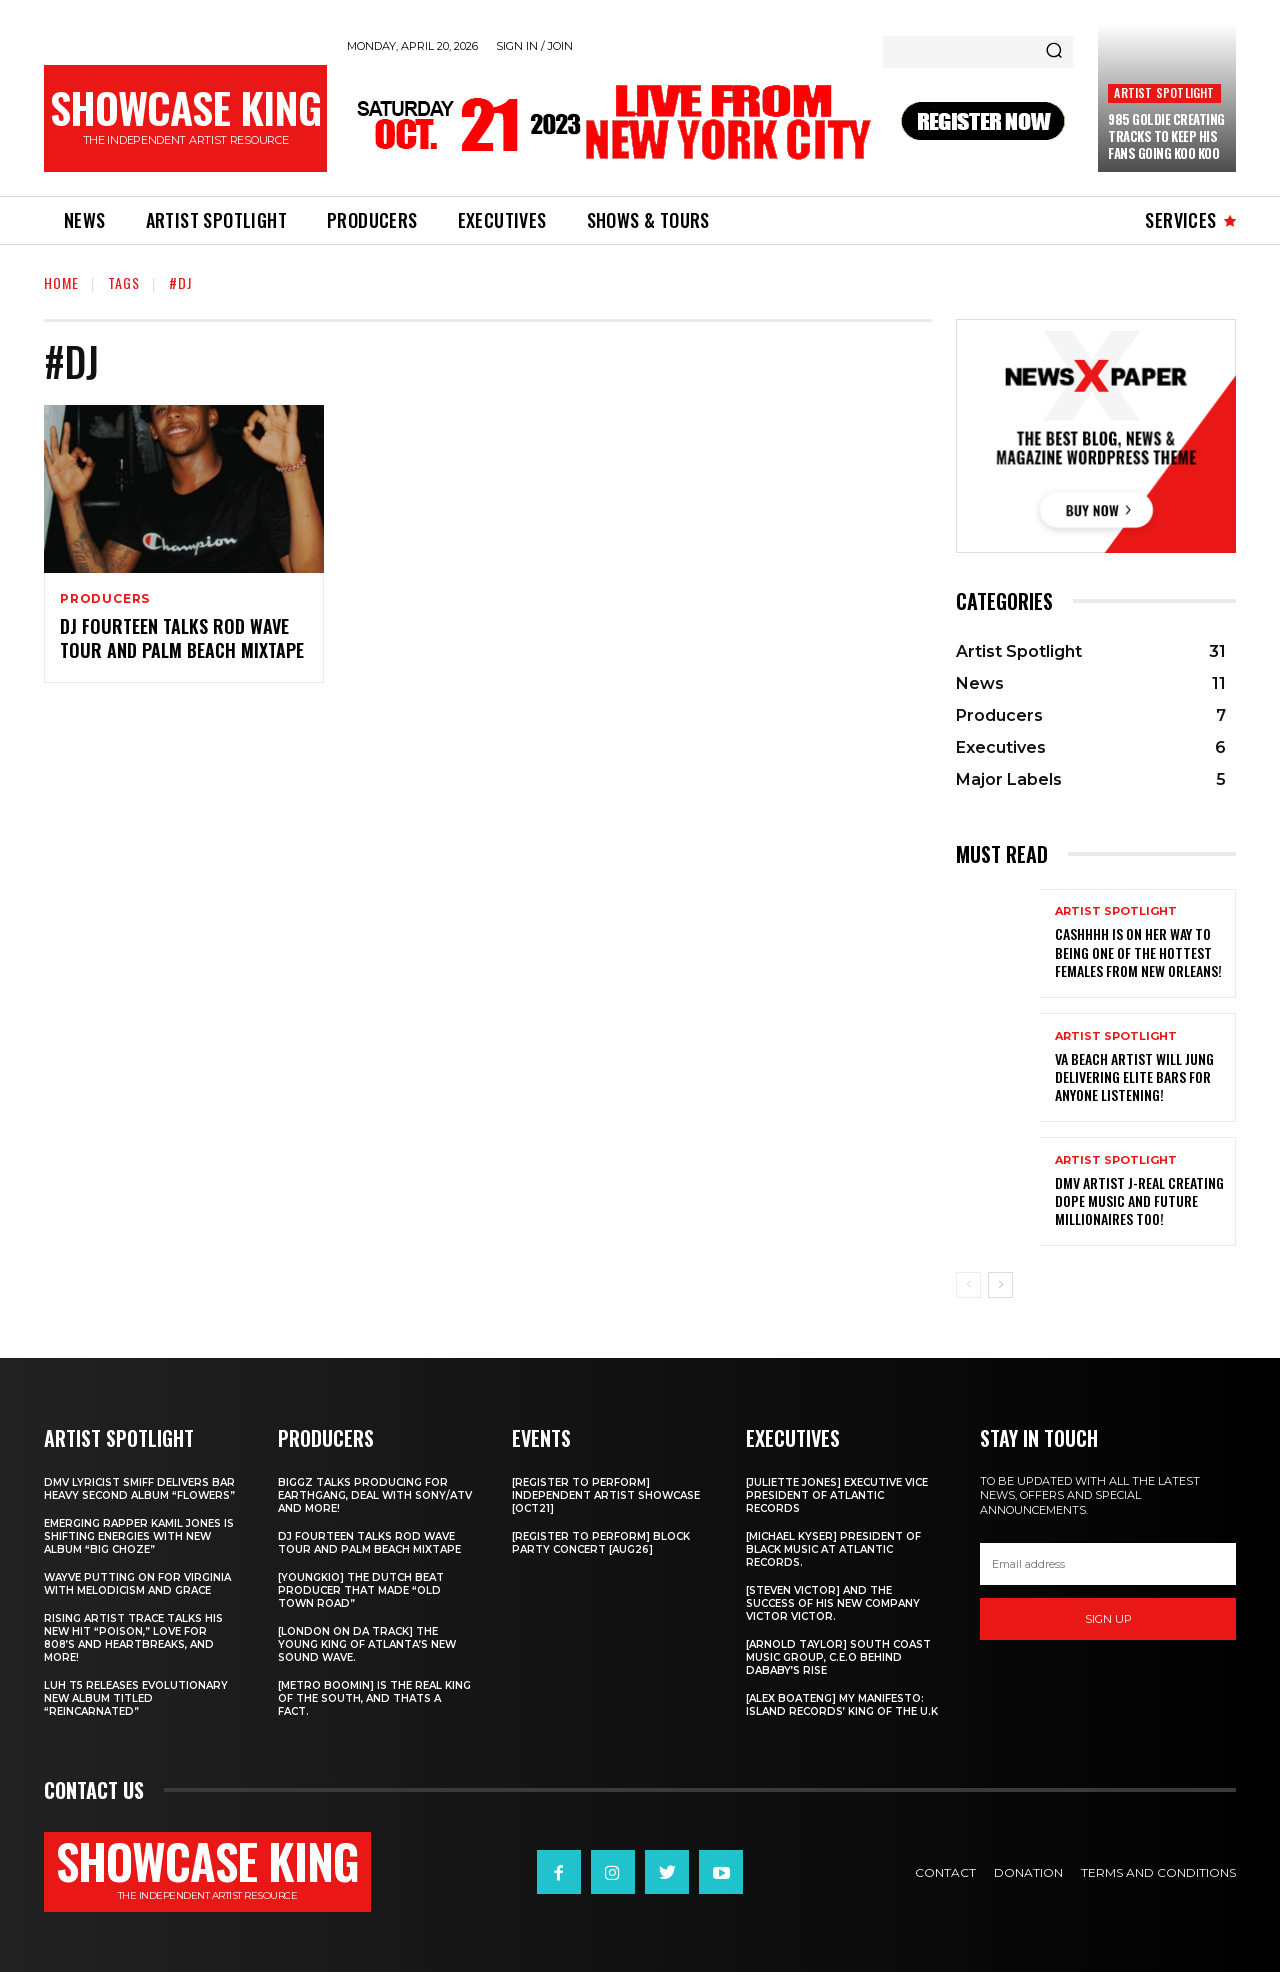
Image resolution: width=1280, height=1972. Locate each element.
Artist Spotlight (1164, 92)
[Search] (1054, 52)
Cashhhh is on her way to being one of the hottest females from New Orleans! (1138, 951)
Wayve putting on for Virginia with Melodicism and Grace (137, 1584)
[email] (1108, 1564)
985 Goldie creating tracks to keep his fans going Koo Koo (1166, 136)
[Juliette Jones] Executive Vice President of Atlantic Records (837, 1495)
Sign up (1108, 1619)
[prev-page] (968, 1285)
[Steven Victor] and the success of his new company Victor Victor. (833, 1603)
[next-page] (1000, 1285)
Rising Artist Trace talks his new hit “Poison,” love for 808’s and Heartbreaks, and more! (133, 1638)
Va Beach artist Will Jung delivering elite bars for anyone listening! (1134, 1076)
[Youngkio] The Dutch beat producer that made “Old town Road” (361, 1590)
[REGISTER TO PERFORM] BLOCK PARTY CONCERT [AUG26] (601, 1543)
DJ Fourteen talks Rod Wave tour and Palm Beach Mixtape (182, 637)
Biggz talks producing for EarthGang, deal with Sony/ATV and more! (375, 1495)
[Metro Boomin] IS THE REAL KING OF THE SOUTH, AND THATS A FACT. (374, 1698)
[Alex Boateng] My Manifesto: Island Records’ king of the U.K (842, 1705)
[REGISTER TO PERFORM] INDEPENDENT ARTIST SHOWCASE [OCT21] (606, 1495)
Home (61, 282)
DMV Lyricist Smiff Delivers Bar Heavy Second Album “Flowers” (139, 1489)
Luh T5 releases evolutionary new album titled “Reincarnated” (136, 1698)
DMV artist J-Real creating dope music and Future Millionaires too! (1139, 1200)
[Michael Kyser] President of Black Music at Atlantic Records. (833, 1549)
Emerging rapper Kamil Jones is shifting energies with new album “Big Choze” (139, 1536)
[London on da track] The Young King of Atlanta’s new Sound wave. (367, 1644)
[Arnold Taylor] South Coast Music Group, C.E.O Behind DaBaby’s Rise (838, 1657)
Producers (105, 599)
